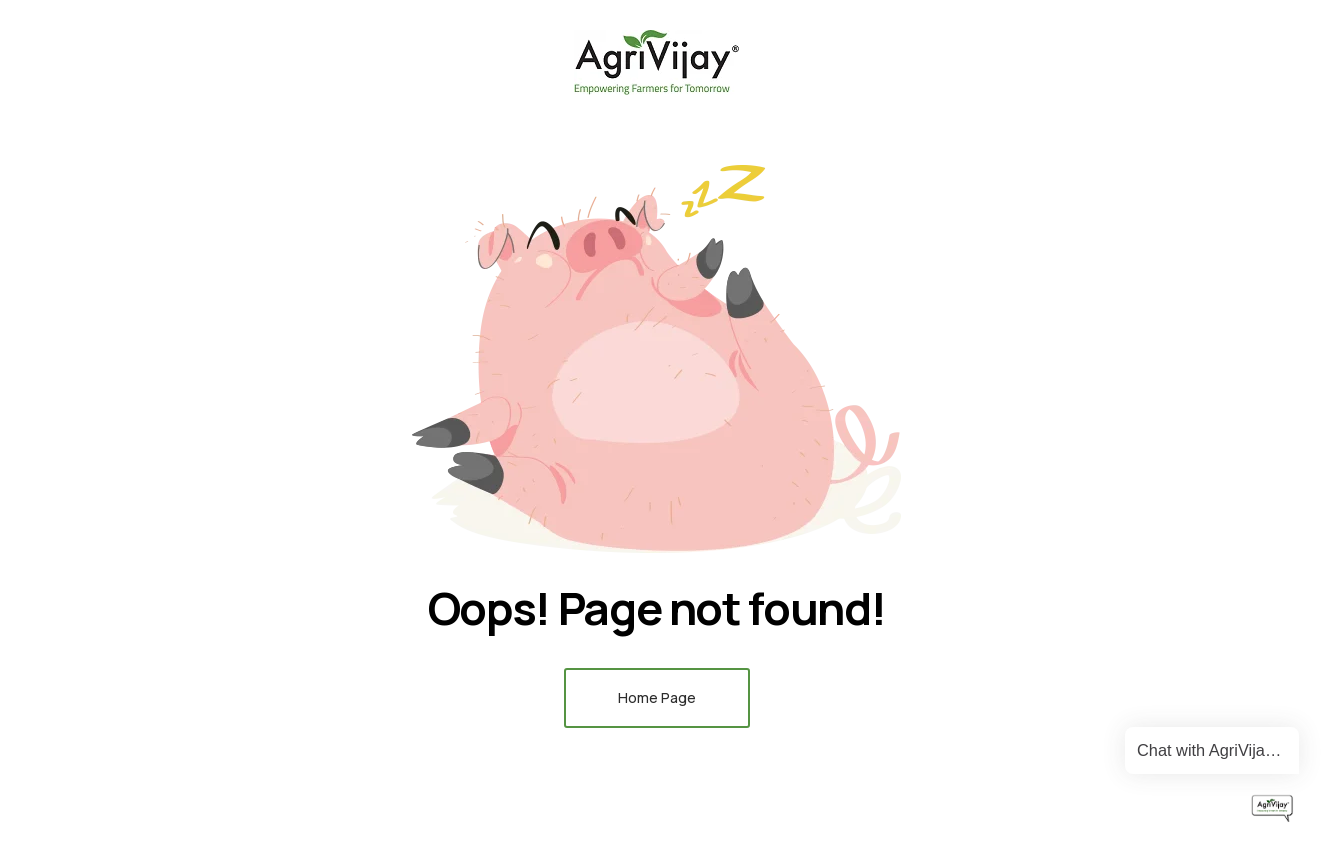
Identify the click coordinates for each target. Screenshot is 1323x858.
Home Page (657, 697)
